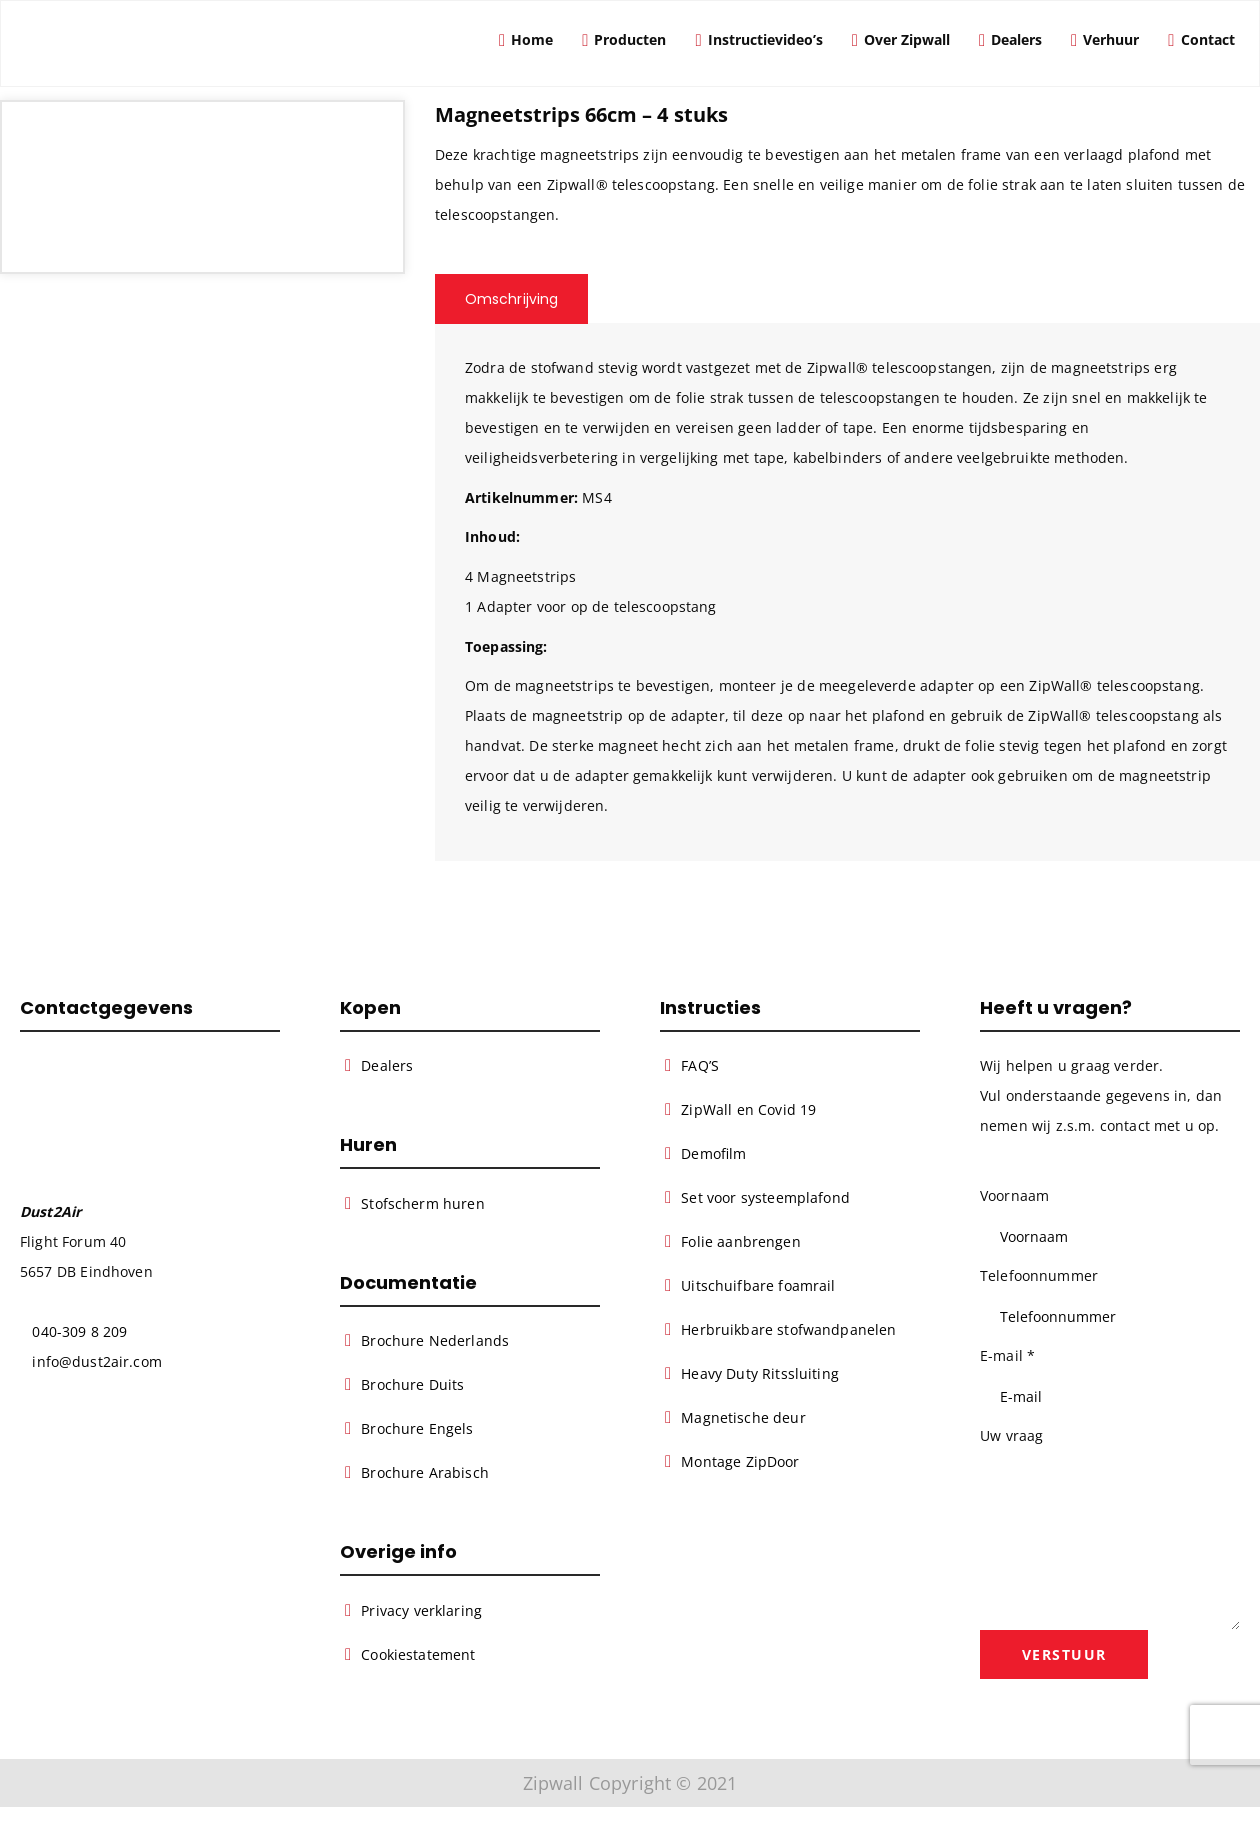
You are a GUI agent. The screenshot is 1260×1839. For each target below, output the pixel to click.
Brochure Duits (412, 1385)
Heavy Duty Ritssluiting (760, 1373)
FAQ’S (700, 1065)
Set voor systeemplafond (765, 1197)
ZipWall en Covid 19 (748, 1109)
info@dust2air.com (96, 1361)
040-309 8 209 (79, 1331)
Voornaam (1014, 1195)
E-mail (1007, 1355)
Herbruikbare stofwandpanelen (788, 1329)
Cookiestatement (418, 1654)
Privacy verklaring (421, 1610)
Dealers (387, 1065)
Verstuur (1065, 1655)
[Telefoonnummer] (1110, 1316)
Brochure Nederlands (435, 1341)
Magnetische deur (743, 1417)
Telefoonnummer (1039, 1275)
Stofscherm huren (422, 1203)
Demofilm (713, 1153)
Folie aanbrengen (740, 1241)
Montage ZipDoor (740, 1461)
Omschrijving (512, 299)
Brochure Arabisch (425, 1473)
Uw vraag (1011, 1435)
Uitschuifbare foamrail (758, 1285)
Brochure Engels (417, 1429)
